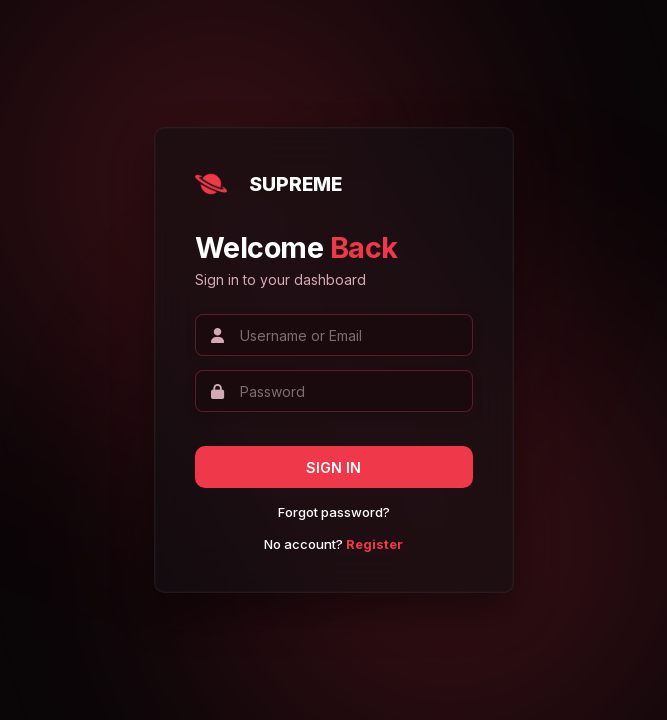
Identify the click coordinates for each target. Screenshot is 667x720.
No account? (333, 544)
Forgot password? (334, 512)
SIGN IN (333, 467)
